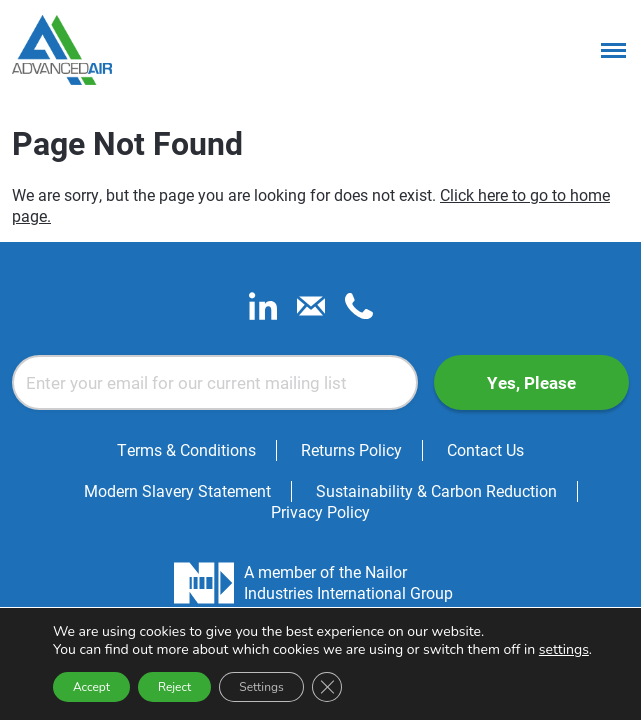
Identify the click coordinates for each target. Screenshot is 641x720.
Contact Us (485, 449)
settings (564, 650)
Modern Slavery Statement (177, 490)
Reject (174, 687)
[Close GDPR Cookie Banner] (327, 687)
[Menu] (613, 50)
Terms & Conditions (186, 449)
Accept (91, 687)
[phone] (359, 313)
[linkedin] (263, 313)
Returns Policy (351, 449)
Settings (261, 687)
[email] (311, 313)
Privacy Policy (320, 511)
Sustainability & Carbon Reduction (436, 490)
